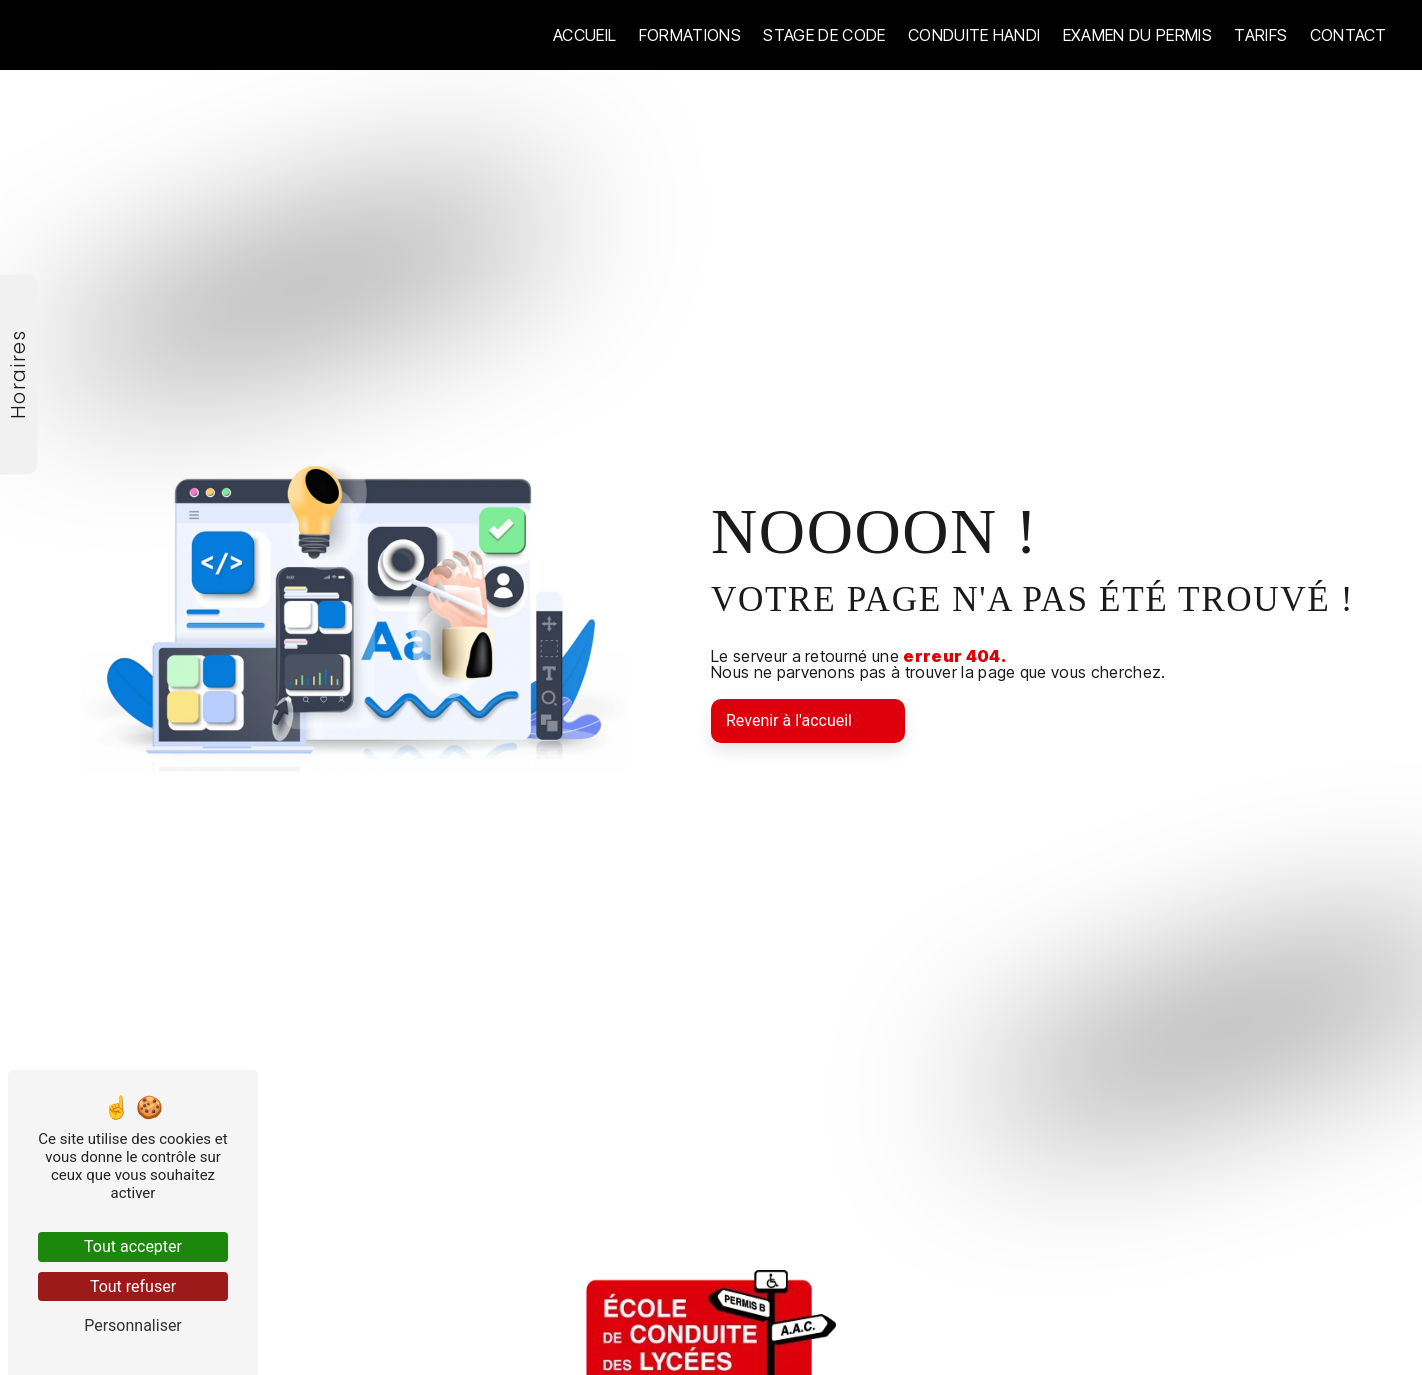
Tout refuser (133, 1286)
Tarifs (1260, 35)
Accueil (584, 35)
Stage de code (824, 35)
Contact (1348, 35)
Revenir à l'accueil (789, 720)
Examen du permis (1137, 35)
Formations (690, 35)
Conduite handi (974, 35)
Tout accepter (133, 1246)
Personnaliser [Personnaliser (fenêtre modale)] (133, 1325)
